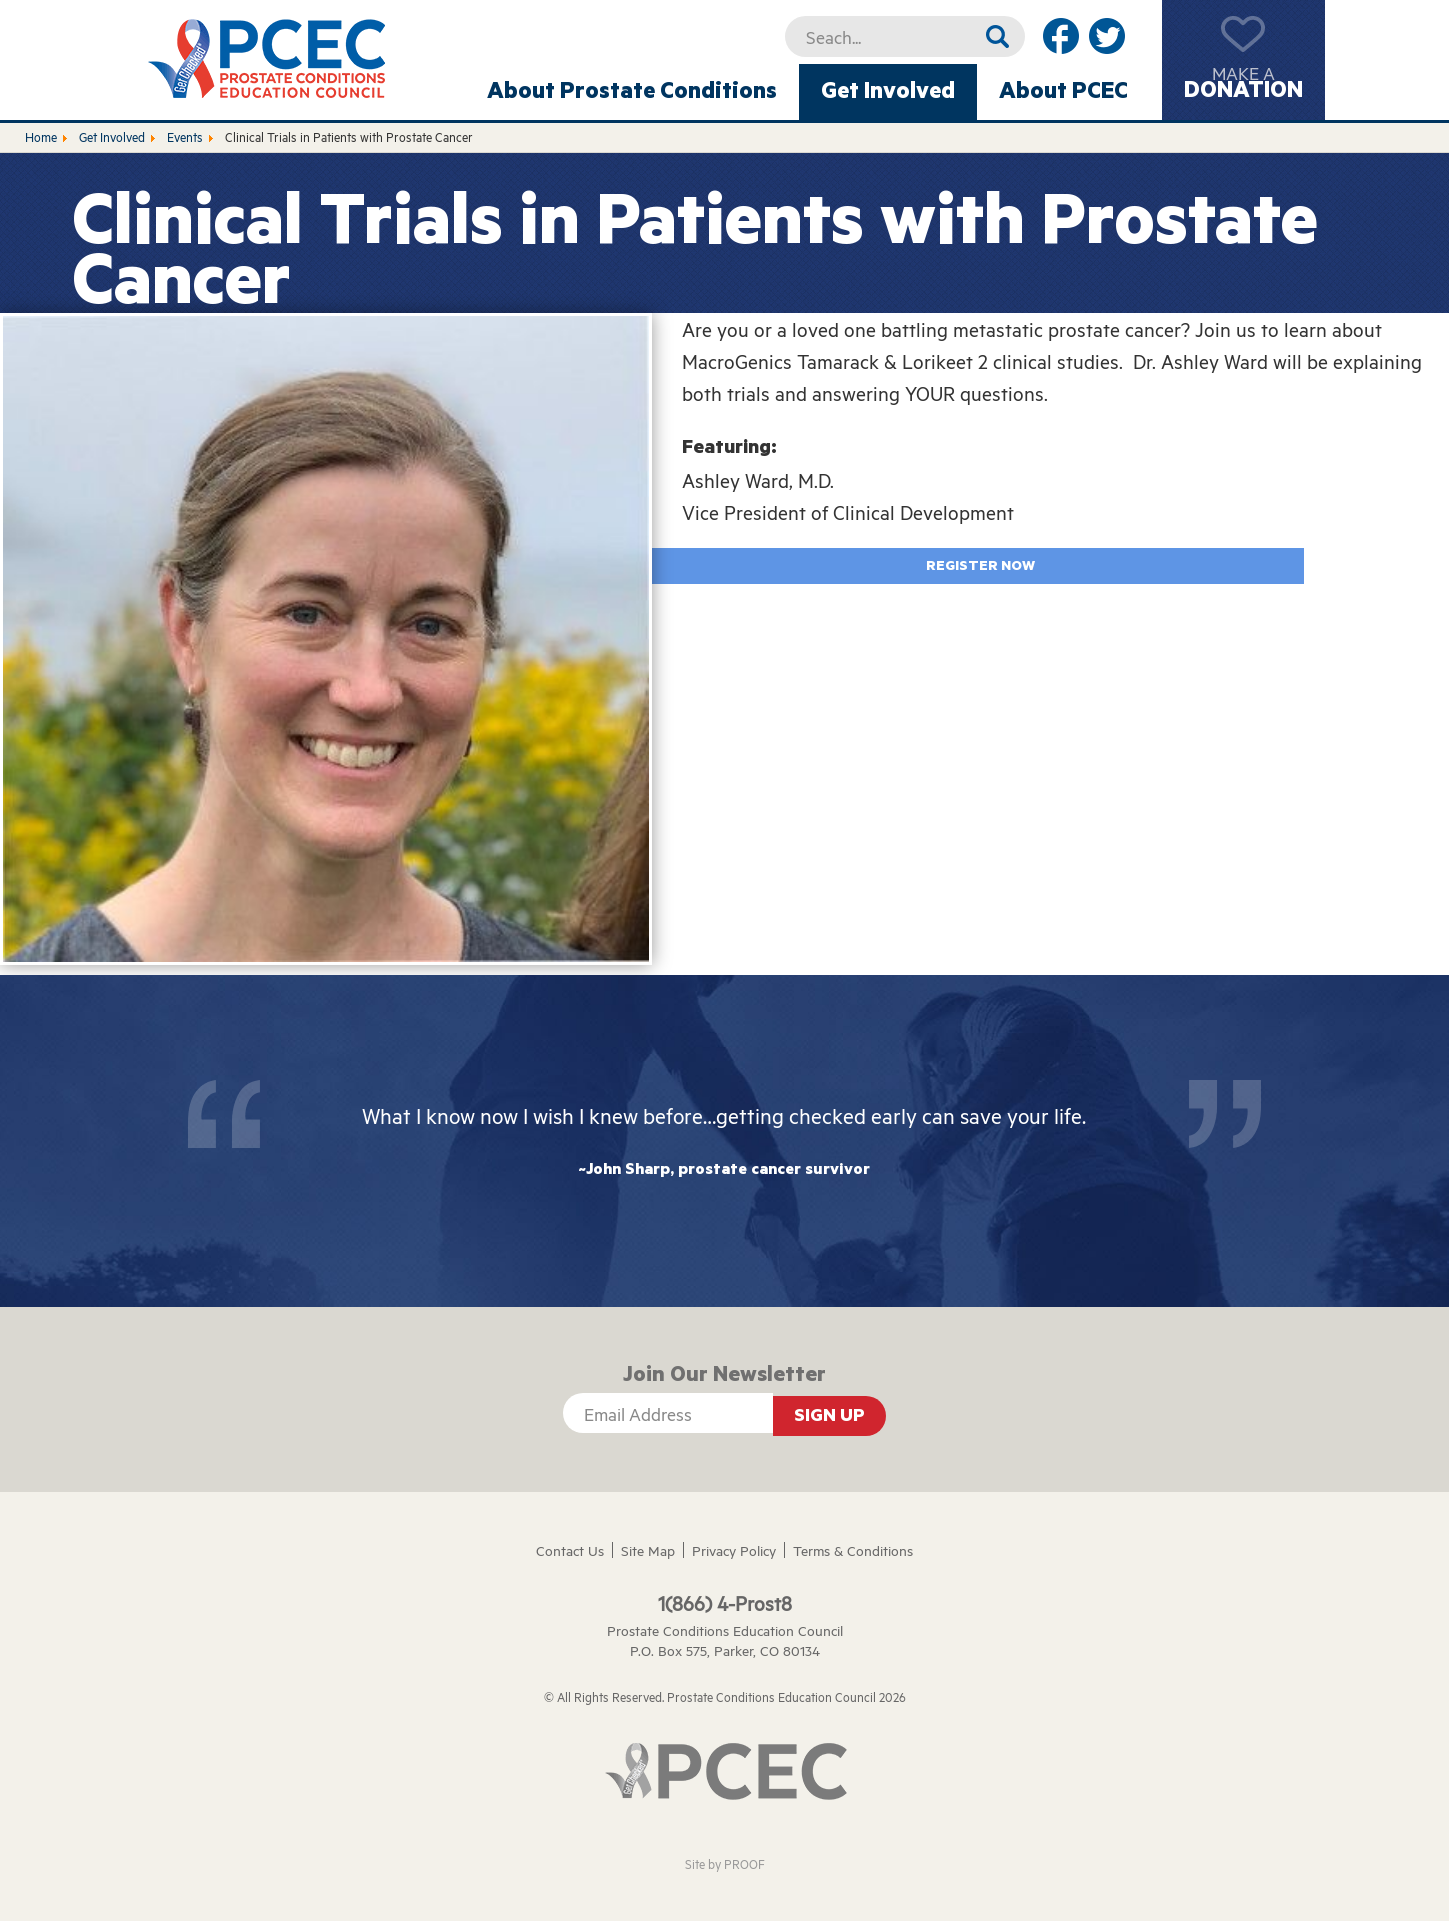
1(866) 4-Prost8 (725, 1603)
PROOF (744, 1864)
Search (997, 36)
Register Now (980, 566)
